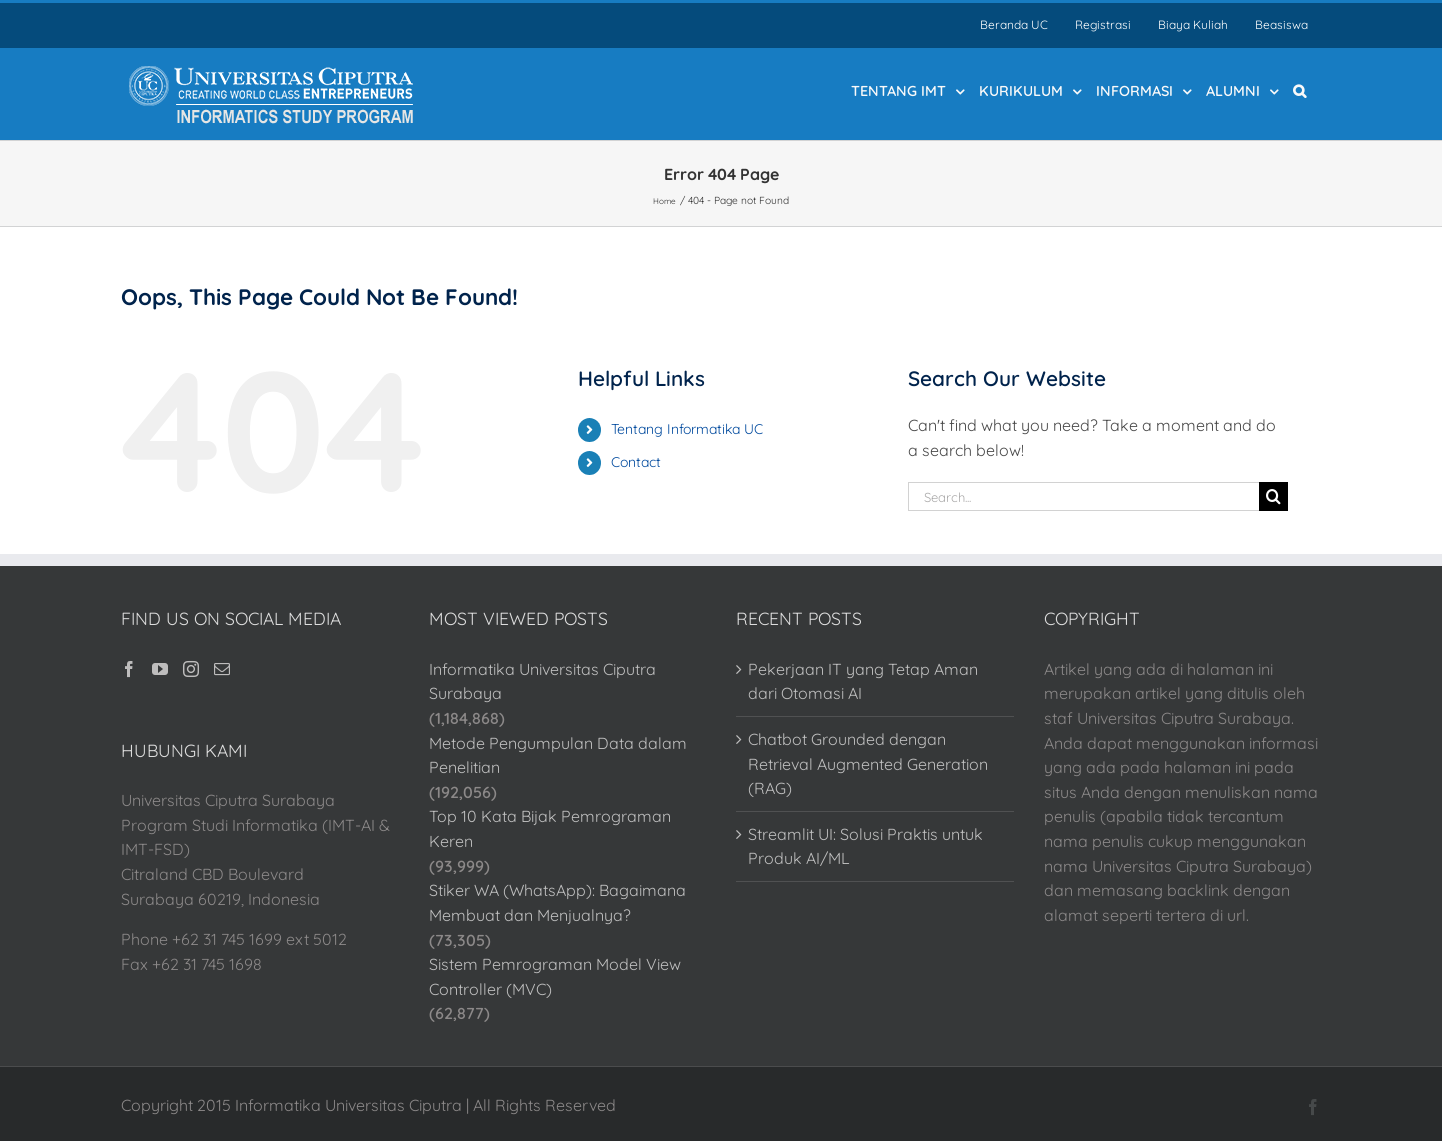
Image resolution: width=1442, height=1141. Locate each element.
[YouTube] (160, 669)
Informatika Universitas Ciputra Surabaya (542, 681)
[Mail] (222, 669)
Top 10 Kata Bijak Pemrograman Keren (550, 828)
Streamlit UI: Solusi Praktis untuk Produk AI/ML (865, 846)
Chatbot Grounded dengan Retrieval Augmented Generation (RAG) (868, 763)
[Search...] (1083, 496)
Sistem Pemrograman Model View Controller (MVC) (555, 976)
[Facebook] (129, 669)
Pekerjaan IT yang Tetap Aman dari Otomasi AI (863, 681)
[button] (1299, 90)
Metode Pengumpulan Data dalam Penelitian (558, 755)
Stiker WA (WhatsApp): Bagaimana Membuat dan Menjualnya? (557, 902)
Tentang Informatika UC (687, 429)
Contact (636, 462)
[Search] (1273, 496)
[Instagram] (191, 669)
